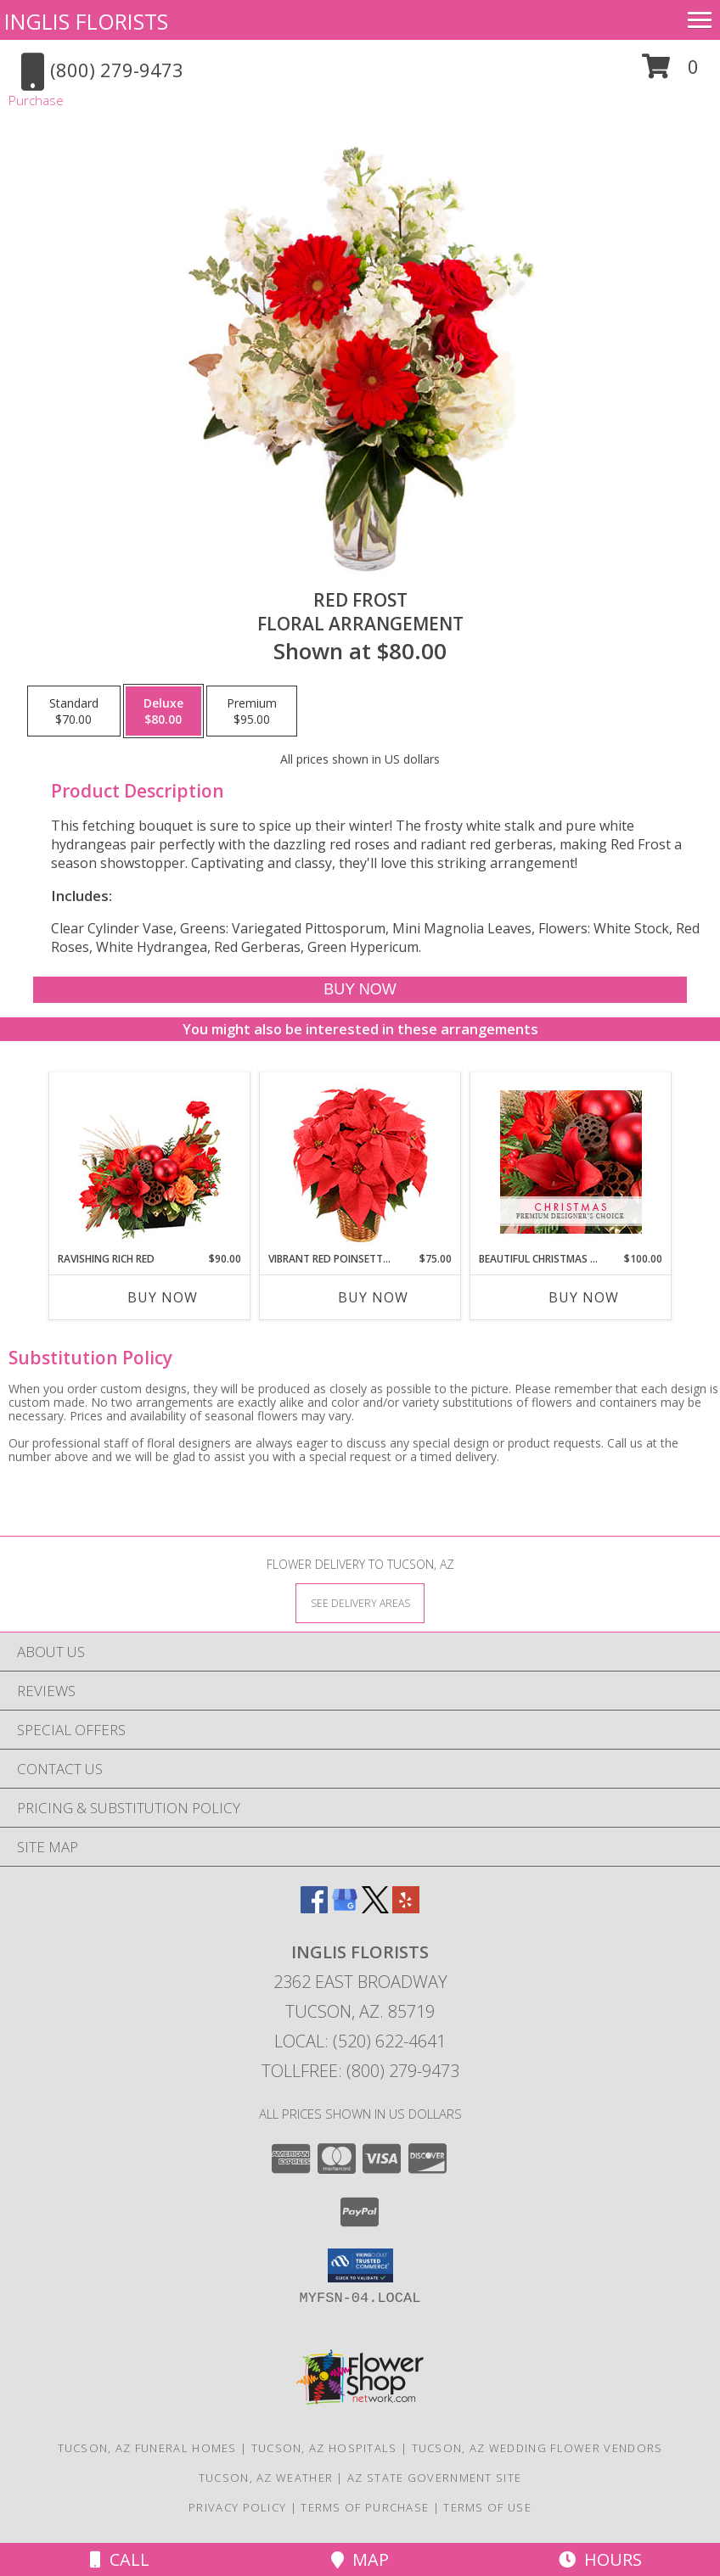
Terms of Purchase (365, 2507)
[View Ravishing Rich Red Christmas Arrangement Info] (150, 1162)
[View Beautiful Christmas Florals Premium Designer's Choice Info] (571, 1162)
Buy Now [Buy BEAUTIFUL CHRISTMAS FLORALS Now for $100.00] (583, 1297)
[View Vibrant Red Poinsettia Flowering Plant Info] (360, 1162)
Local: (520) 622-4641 (360, 2041)
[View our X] (375, 1908)
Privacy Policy (237, 2507)
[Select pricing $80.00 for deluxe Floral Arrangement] (163, 711)
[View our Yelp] (405, 1908)
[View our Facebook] (314, 1908)
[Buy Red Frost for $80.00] (360, 990)
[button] (670, 72)
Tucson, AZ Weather (266, 2477)
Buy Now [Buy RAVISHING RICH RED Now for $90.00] (162, 1297)
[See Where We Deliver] (360, 1602)
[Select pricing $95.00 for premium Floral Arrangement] (251, 711)
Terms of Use (487, 2507)
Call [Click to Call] (119, 2559)
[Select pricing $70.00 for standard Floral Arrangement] (74, 711)
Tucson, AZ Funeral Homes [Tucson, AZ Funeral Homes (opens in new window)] (147, 2448)
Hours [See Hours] (600, 2559)
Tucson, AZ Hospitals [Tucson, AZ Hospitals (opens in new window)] (324, 2448)
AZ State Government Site (434, 2477)
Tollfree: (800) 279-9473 (360, 2070)
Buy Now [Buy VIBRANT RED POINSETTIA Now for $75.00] (373, 1297)
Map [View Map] (360, 2559)
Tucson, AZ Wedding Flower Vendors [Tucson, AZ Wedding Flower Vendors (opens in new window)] (537, 2448)
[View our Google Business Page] (344, 1908)
